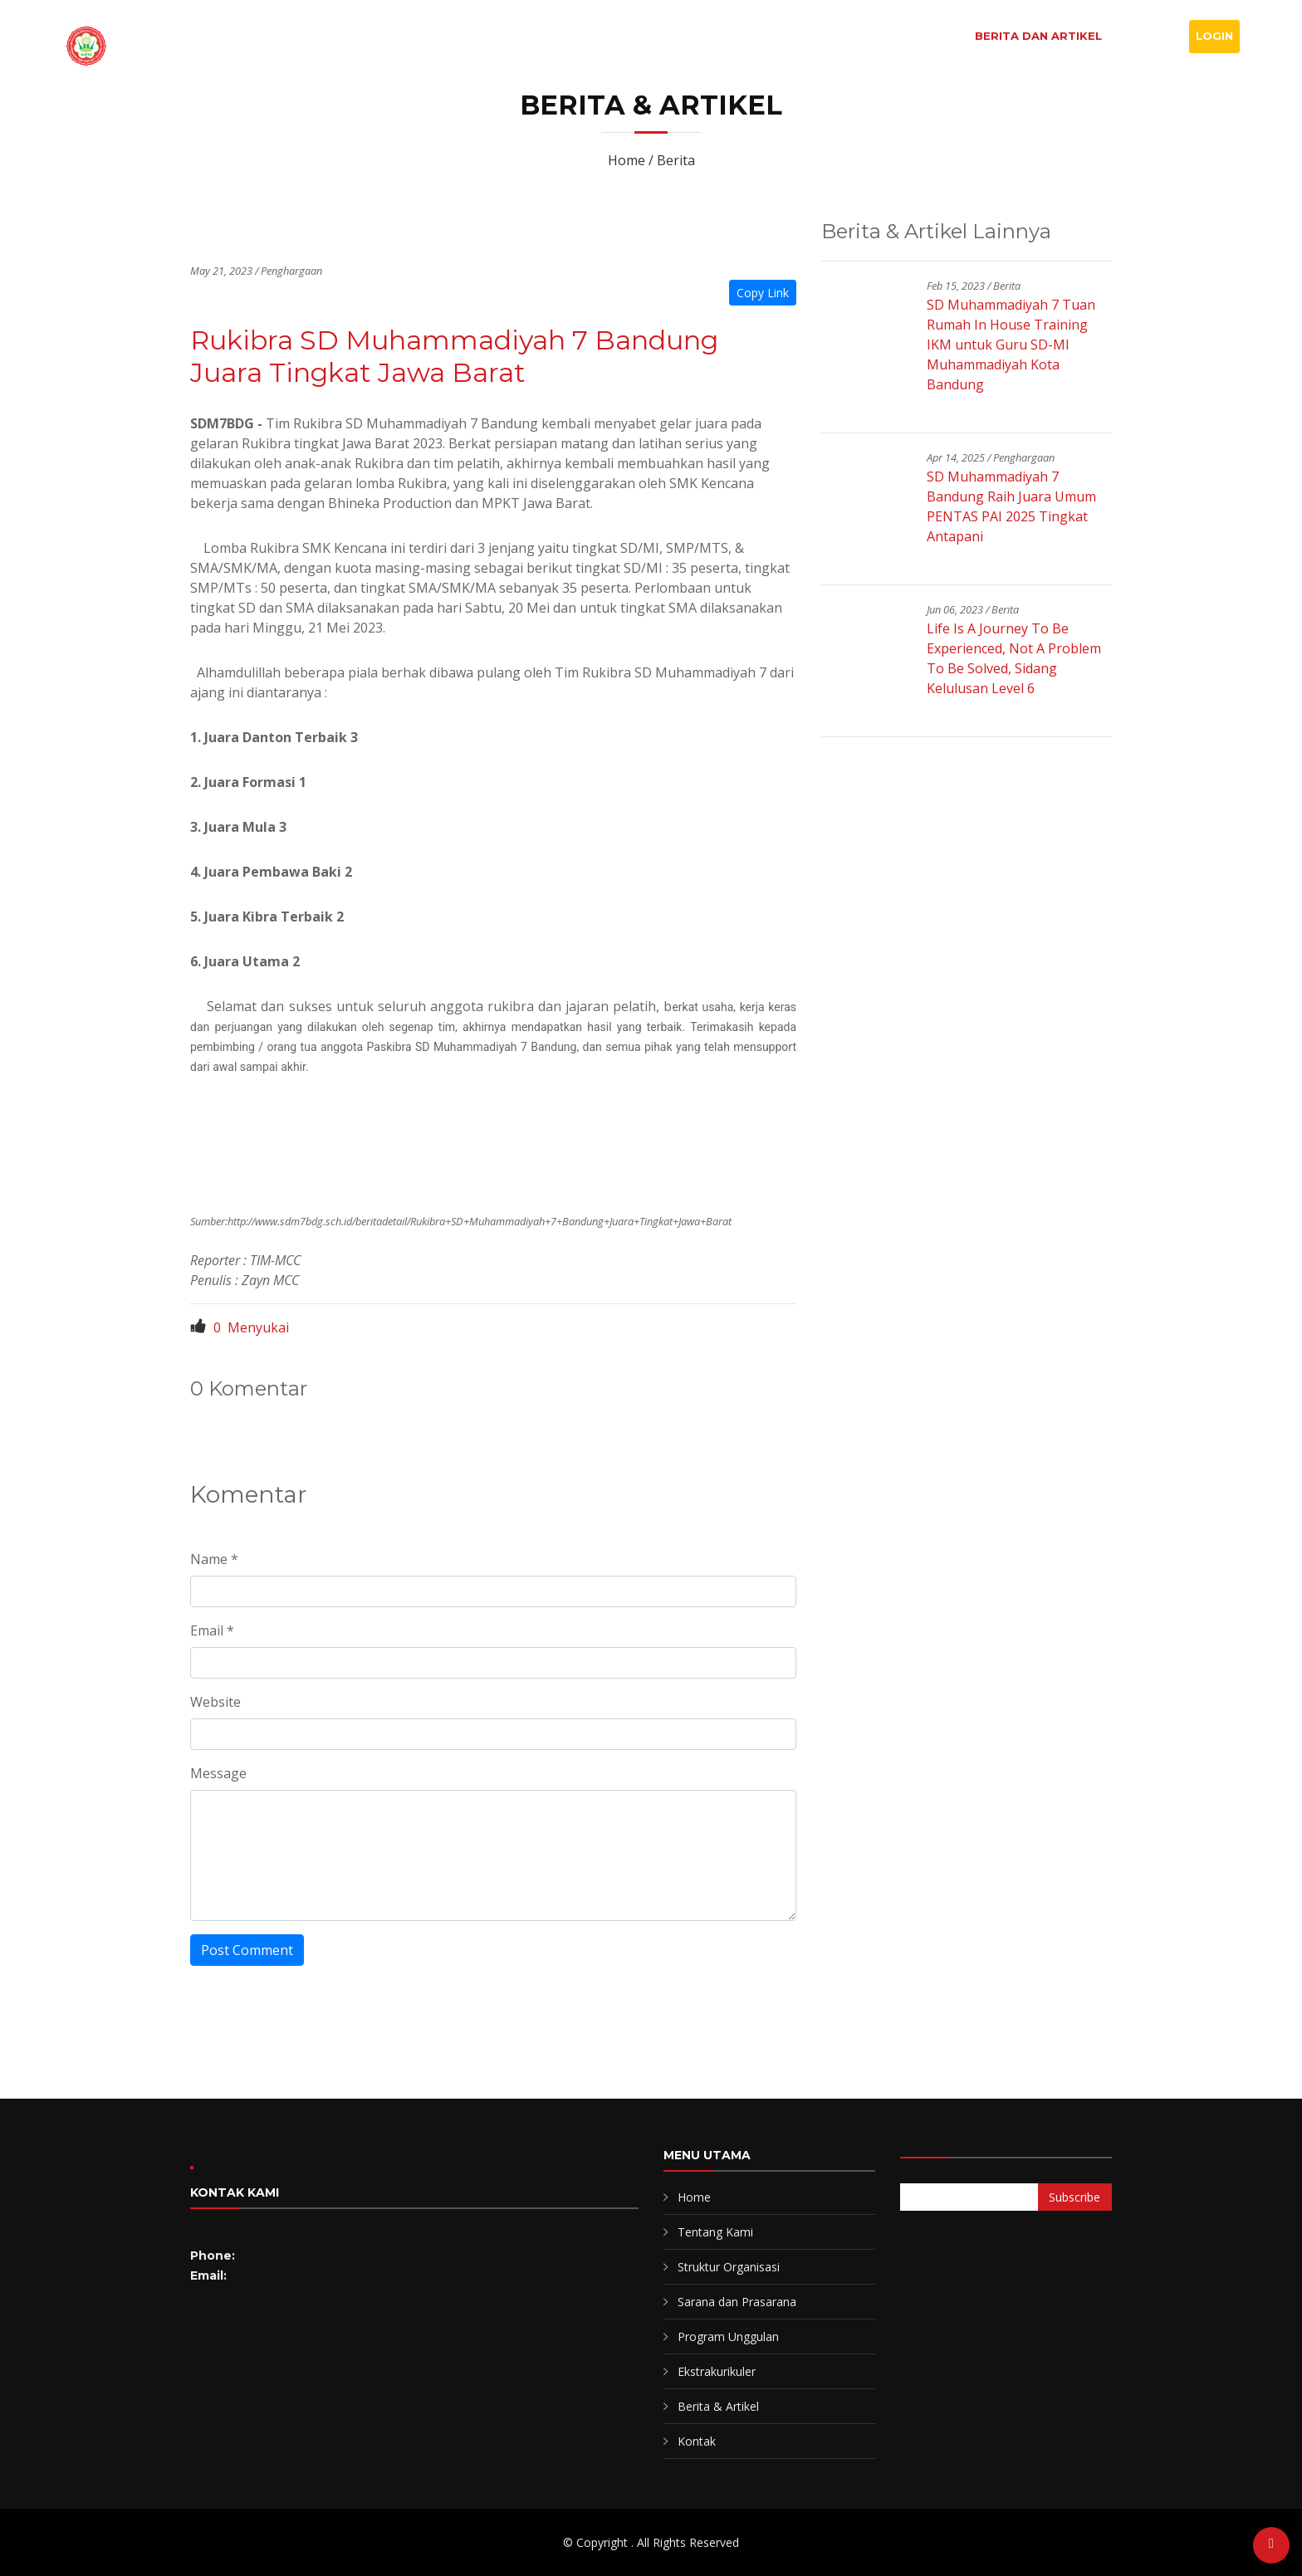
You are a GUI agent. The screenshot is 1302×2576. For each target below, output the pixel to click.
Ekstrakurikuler (717, 2371)
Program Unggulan (728, 2336)
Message (218, 1773)
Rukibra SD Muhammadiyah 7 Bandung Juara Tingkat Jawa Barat (454, 356)
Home (727, 35)
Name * (214, 1559)
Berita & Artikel (718, 2406)
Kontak (1148, 35)
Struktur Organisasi (729, 2267)
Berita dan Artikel (1038, 35)
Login (1214, 35)
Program (922, 35)
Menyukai (239, 1327)
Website (215, 1702)
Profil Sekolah (817, 35)
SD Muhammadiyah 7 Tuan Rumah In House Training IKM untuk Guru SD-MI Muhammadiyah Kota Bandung (1011, 344)
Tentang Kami (715, 2232)
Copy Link (763, 293)
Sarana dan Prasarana (737, 2302)
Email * (212, 1630)
